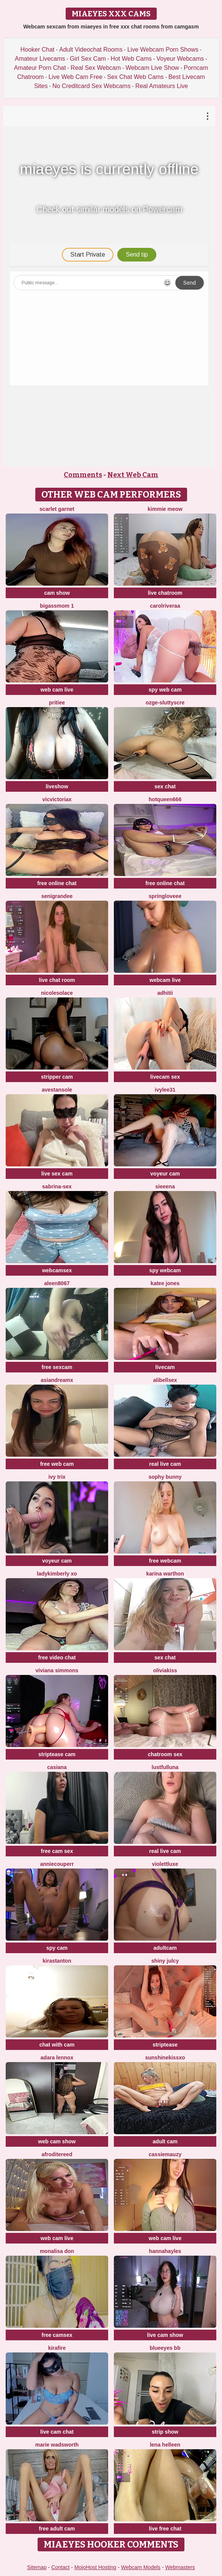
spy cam (57, 1948)
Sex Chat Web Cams (135, 77)
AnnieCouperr (57, 1864)
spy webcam (165, 1270)
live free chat (165, 2529)
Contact (60, 2567)
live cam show (165, 2335)
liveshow (57, 786)
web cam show (57, 2141)
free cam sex (57, 1851)
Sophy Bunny (164, 1477)
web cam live (57, 690)
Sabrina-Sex (57, 1186)
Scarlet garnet (56, 509)
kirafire (57, 2348)
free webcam (165, 1561)
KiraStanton (57, 1961)
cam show (57, 593)
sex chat (165, 786)
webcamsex (57, 1270)
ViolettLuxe (165, 1864)
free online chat (56, 883)
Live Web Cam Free (75, 77)
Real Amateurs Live (161, 86)
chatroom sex (165, 1754)
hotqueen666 (165, 799)
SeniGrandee (56, 896)
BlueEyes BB (165, 2348)
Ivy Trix (56, 1477)
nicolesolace (57, 993)
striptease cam (57, 1754)
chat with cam (57, 2045)
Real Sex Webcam (96, 68)
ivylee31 (165, 1090)
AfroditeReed (57, 2154)
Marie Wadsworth (57, 2445)
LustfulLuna (165, 1767)
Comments (83, 475)
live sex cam (57, 1174)
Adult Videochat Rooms (91, 49)
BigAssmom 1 (57, 606)
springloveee (165, 896)
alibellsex (165, 1380)
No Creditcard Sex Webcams (91, 86)
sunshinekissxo (165, 2057)
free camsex (57, 2335)
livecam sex (165, 1077)
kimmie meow (165, 509)
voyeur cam (165, 1174)
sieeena (165, 1186)
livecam (165, 1367)
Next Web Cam (132, 475)
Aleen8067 (57, 1283)
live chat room (57, 980)
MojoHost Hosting (95, 2567)
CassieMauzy (165, 2154)
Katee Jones (165, 1283)
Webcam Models (141, 2567)
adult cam (165, 2141)
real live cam (165, 1464)
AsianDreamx (57, 1380)
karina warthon (165, 1574)
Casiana (56, 1767)
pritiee (57, 703)
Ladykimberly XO (57, 1574)
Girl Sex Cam (88, 58)
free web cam (57, 1464)
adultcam (164, 1948)
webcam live (165, 980)
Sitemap (36, 2567)
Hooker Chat (37, 49)
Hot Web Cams (131, 58)
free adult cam (57, 2529)
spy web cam (164, 690)
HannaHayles (165, 2251)
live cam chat (57, 2432)
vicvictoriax (56, 799)
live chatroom (165, 593)
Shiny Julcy (165, 1961)
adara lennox (57, 2057)
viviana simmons (57, 1670)
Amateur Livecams (40, 58)
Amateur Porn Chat (40, 68)
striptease (165, 2045)
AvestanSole (57, 1090)
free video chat (57, 1657)
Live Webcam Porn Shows (162, 49)
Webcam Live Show (152, 68)
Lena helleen (165, 2445)
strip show (165, 2432)
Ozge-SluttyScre (165, 703)
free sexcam (57, 1367)
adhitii (165, 993)
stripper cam (57, 1077)
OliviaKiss (165, 1670)
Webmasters (180, 2567)
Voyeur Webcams (180, 58)
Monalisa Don (57, 2251)
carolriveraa (165, 606)
